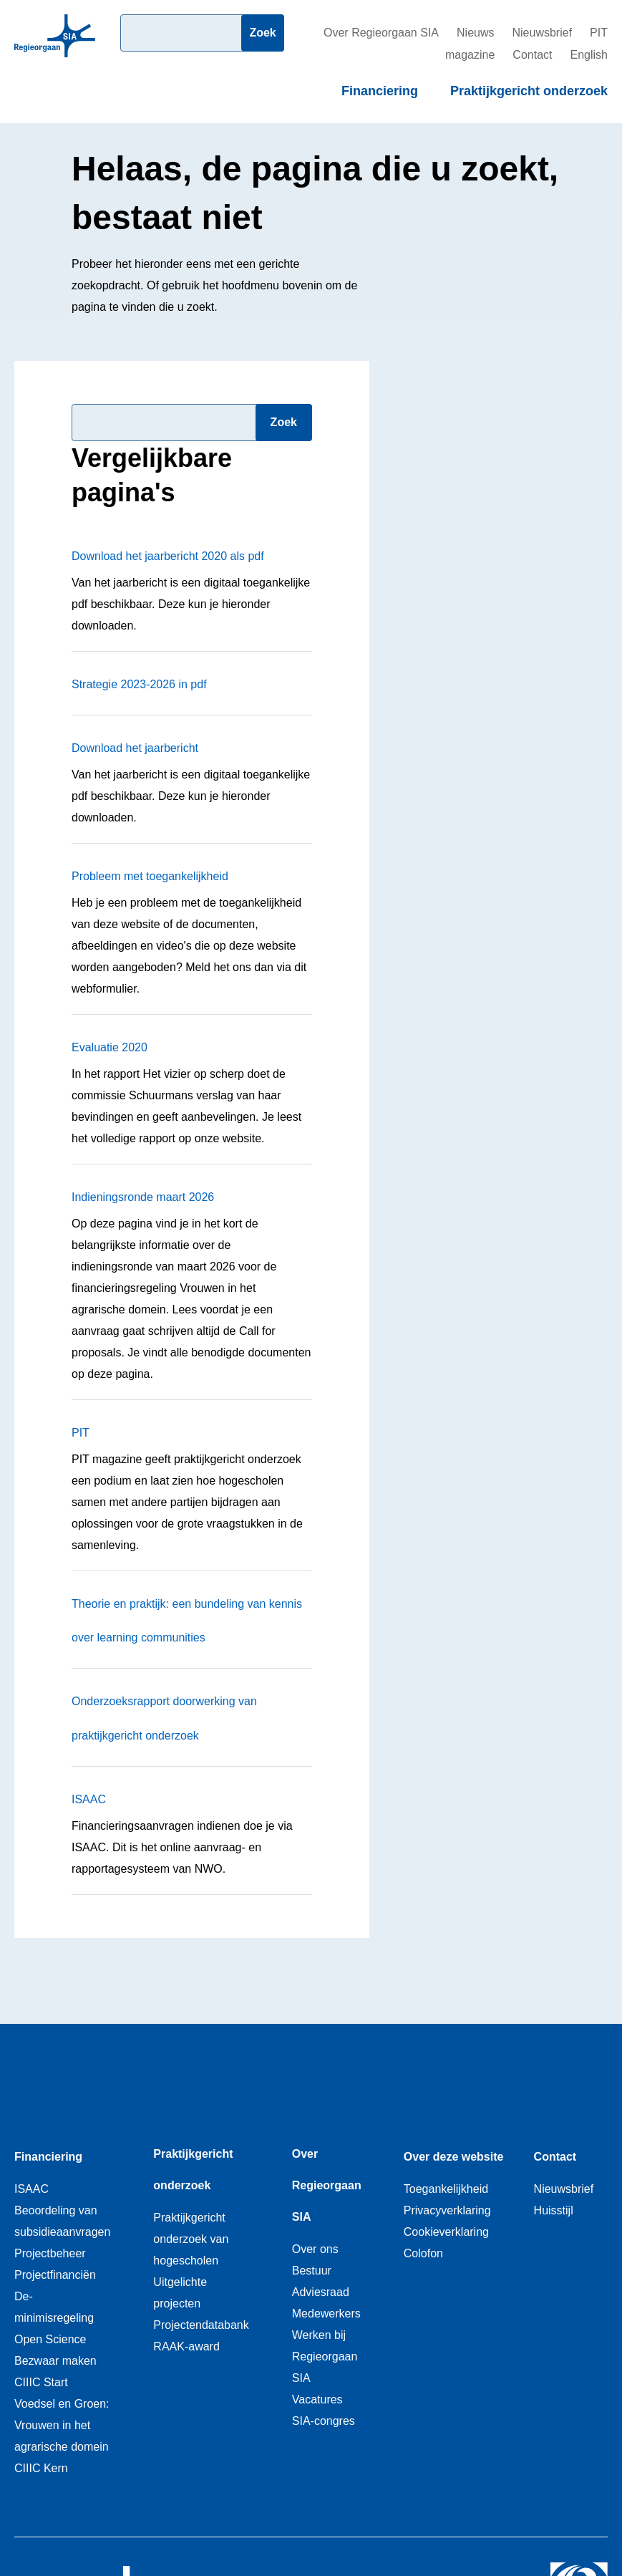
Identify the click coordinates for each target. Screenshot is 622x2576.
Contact (532, 55)
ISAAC (89, 1799)
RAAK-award (186, 2346)
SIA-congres (323, 2421)
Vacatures (317, 2399)
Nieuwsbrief (542, 32)
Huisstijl (553, 2210)
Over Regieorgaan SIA (381, 32)
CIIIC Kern (41, 2468)
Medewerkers (326, 2313)
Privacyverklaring (447, 2210)
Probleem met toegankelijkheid (150, 876)
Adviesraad (320, 2292)
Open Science (50, 2339)
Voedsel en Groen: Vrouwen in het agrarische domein (62, 2425)
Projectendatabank (200, 2325)
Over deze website (454, 2157)
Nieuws (475, 32)
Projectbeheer (50, 2253)
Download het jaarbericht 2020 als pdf (168, 556)
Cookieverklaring (446, 2232)
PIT (80, 1433)
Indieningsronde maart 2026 (143, 1197)
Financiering (379, 91)
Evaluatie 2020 (109, 1047)
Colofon (423, 2253)
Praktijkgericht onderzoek (529, 91)
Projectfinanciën (55, 2275)
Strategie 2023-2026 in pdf (139, 684)
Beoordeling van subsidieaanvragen (62, 2221)
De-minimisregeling (54, 2307)
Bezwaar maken (55, 2361)
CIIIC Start (41, 2382)
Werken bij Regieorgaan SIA (325, 2356)
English (589, 55)
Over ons (315, 2249)
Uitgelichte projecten (180, 2293)
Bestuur (311, 2270)
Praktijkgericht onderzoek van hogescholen (190, 2239)
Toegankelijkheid (446, 2189)
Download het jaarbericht (135, 748)
